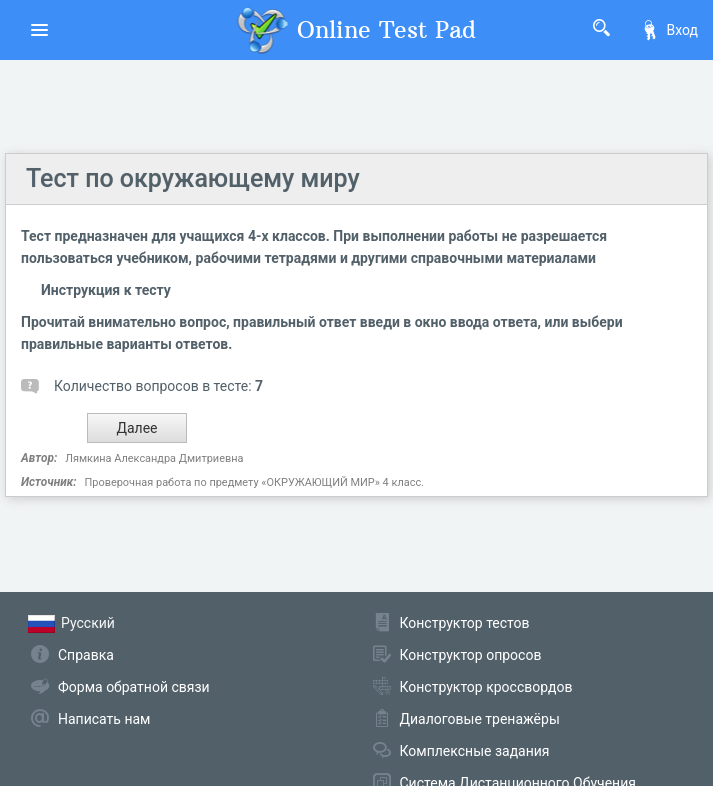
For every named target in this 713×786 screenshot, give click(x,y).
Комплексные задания (475, 751)
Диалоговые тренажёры (480, 719)
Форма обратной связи (134, 687)
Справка (86, 655)
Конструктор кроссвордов (486, 687)
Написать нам (104, 719)
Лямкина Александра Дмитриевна (154, 458)
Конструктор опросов (471, 655)
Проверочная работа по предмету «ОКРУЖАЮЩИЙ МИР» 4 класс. (254, 482)
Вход (669, 30)
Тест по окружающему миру (193, 178)
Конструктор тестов (465, 623)
